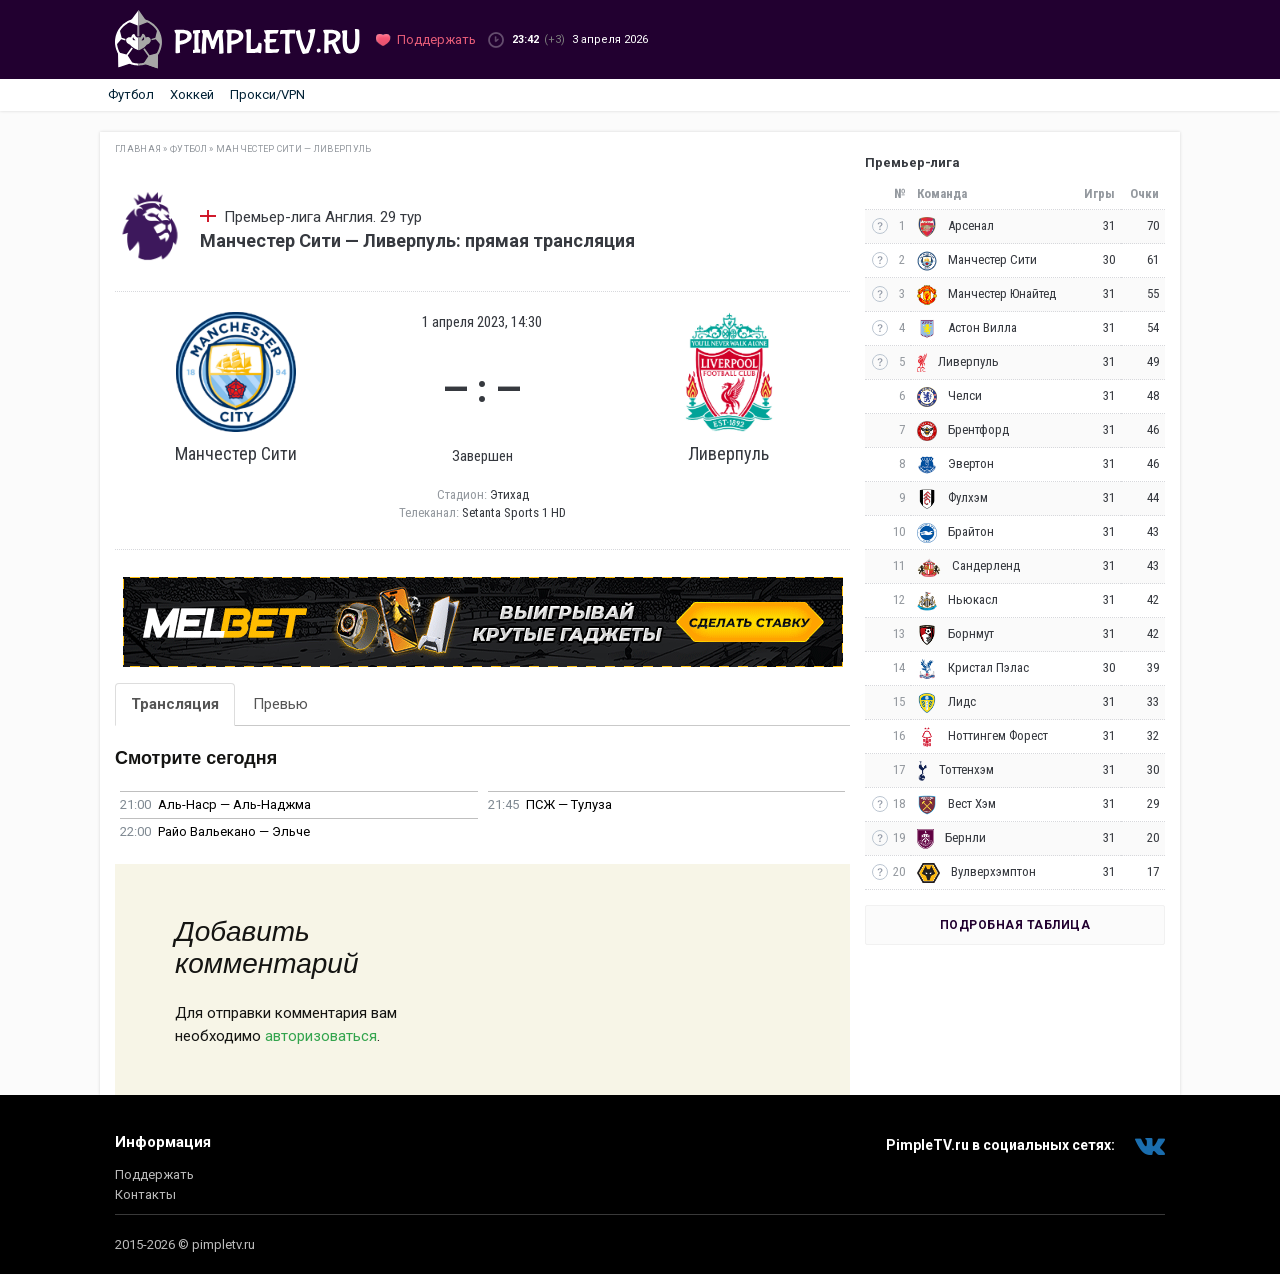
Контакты (145, 1194)
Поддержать (154, 1174)
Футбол (131, 94)
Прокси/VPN (267, 94)
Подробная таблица (1015, 925)
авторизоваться (321, 1036)
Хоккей (192, 94)
